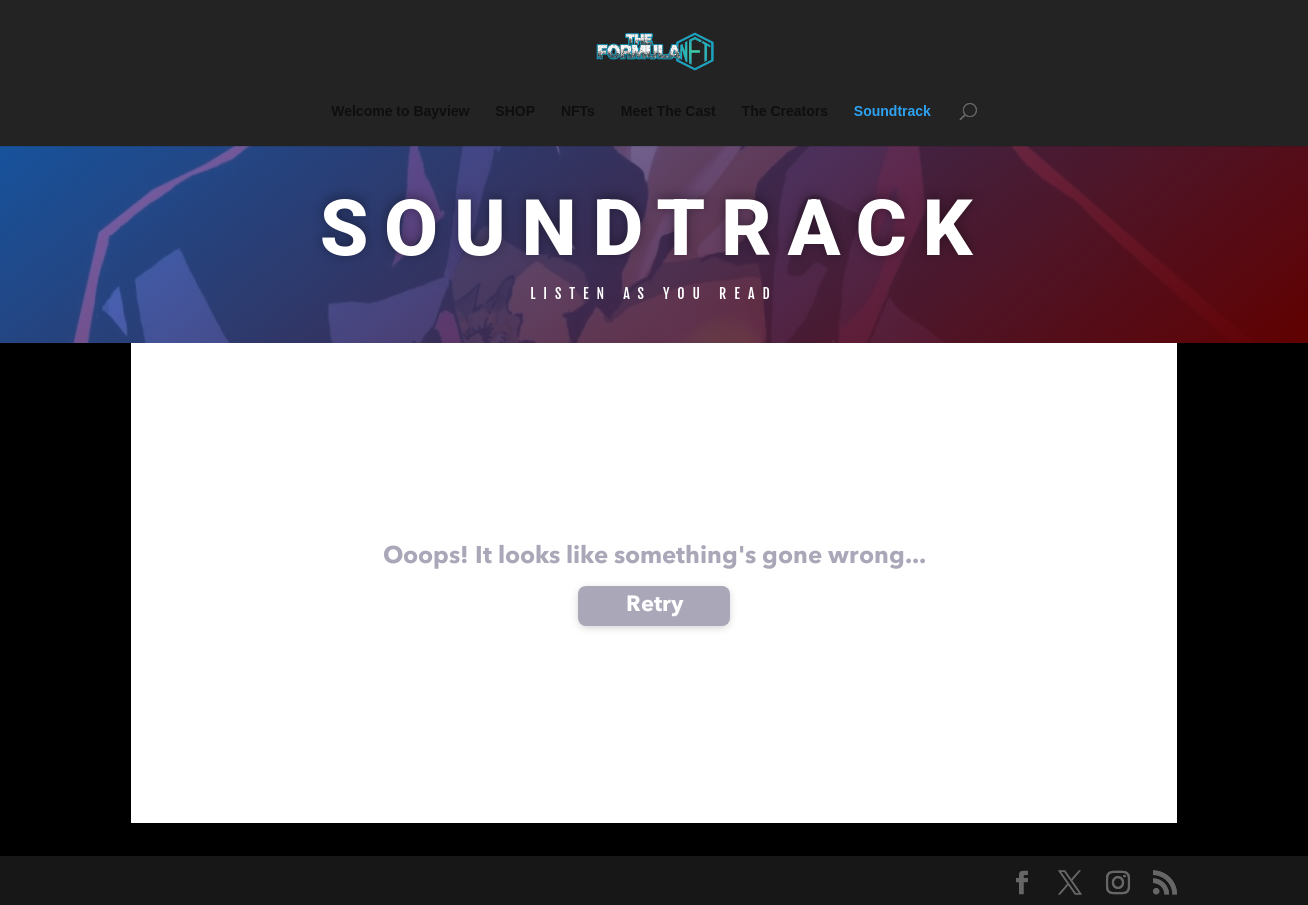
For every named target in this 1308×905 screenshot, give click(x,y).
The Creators (785, 111)
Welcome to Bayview (400, 111)
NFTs (578, 111)
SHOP (515, 111)
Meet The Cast (668, 111)
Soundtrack (892, 111)
